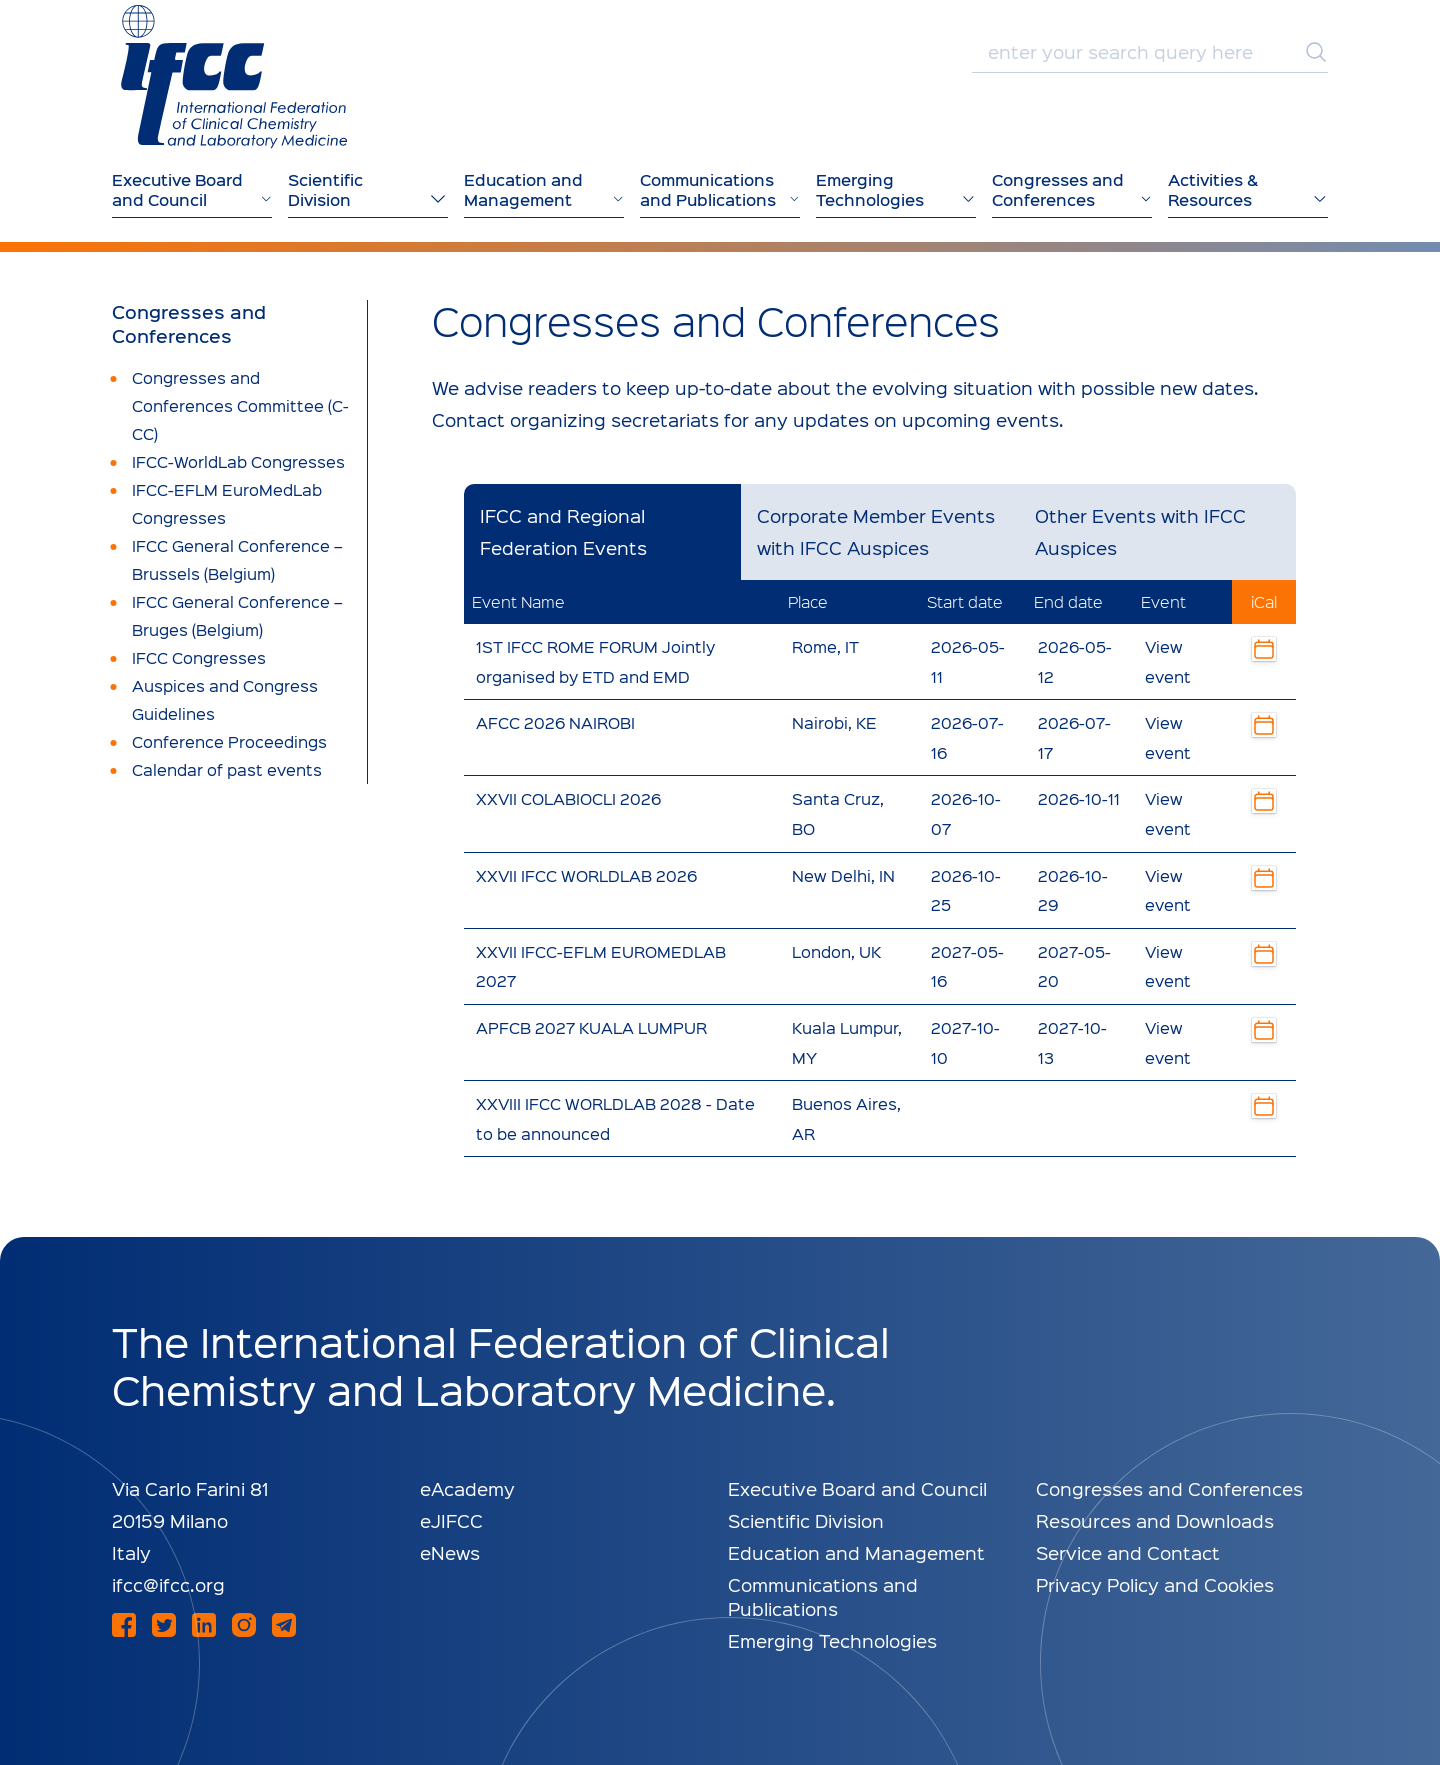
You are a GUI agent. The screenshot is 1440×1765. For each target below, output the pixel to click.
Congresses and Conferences (189, 324)
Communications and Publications (823, 1596)
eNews (450, 1552)
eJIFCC (451, 1520)
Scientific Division (806, 1520)
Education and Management (856, 1552)
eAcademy (467, 1488)
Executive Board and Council (857, 1488)
